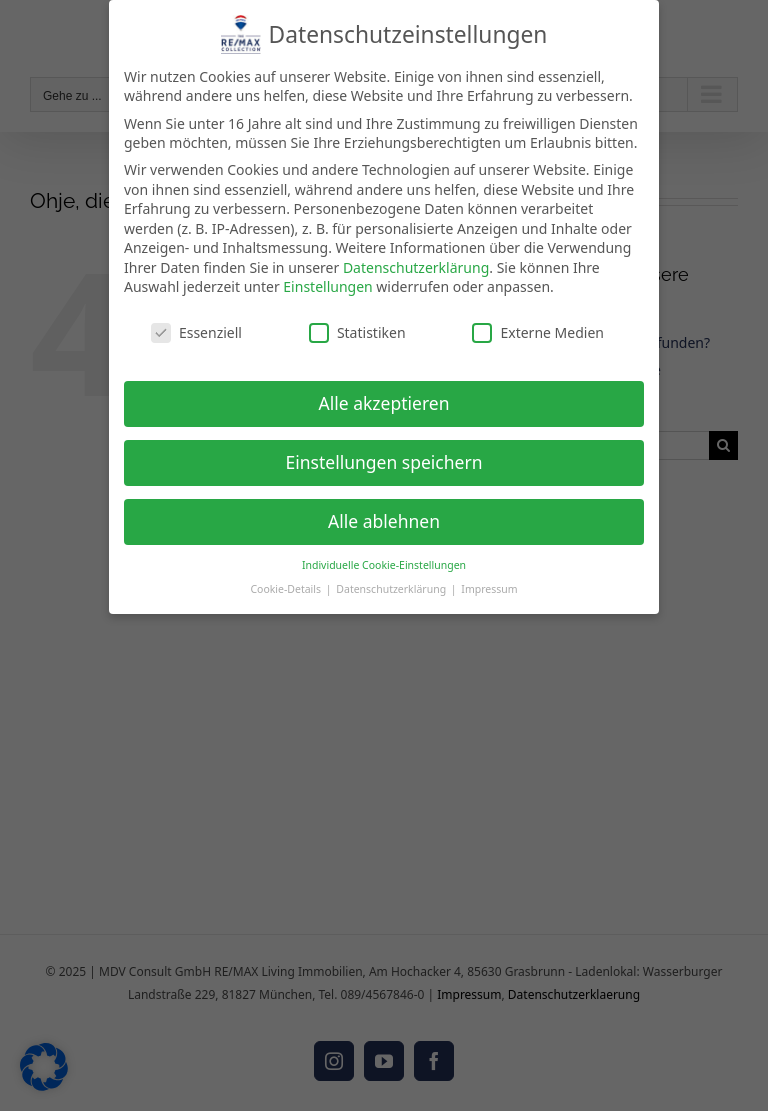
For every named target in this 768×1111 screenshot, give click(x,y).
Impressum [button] (489, 589)
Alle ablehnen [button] (384, 521)
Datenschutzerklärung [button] (392, 589)
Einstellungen (327, 286)
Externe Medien (537, 332)
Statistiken (357, 332)
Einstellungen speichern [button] (384, 462)
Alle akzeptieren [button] (384, 403)
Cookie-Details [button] (286, 589)
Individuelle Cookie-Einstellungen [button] (384, 565)
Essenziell (196, 332)
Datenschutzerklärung (416, 267)
